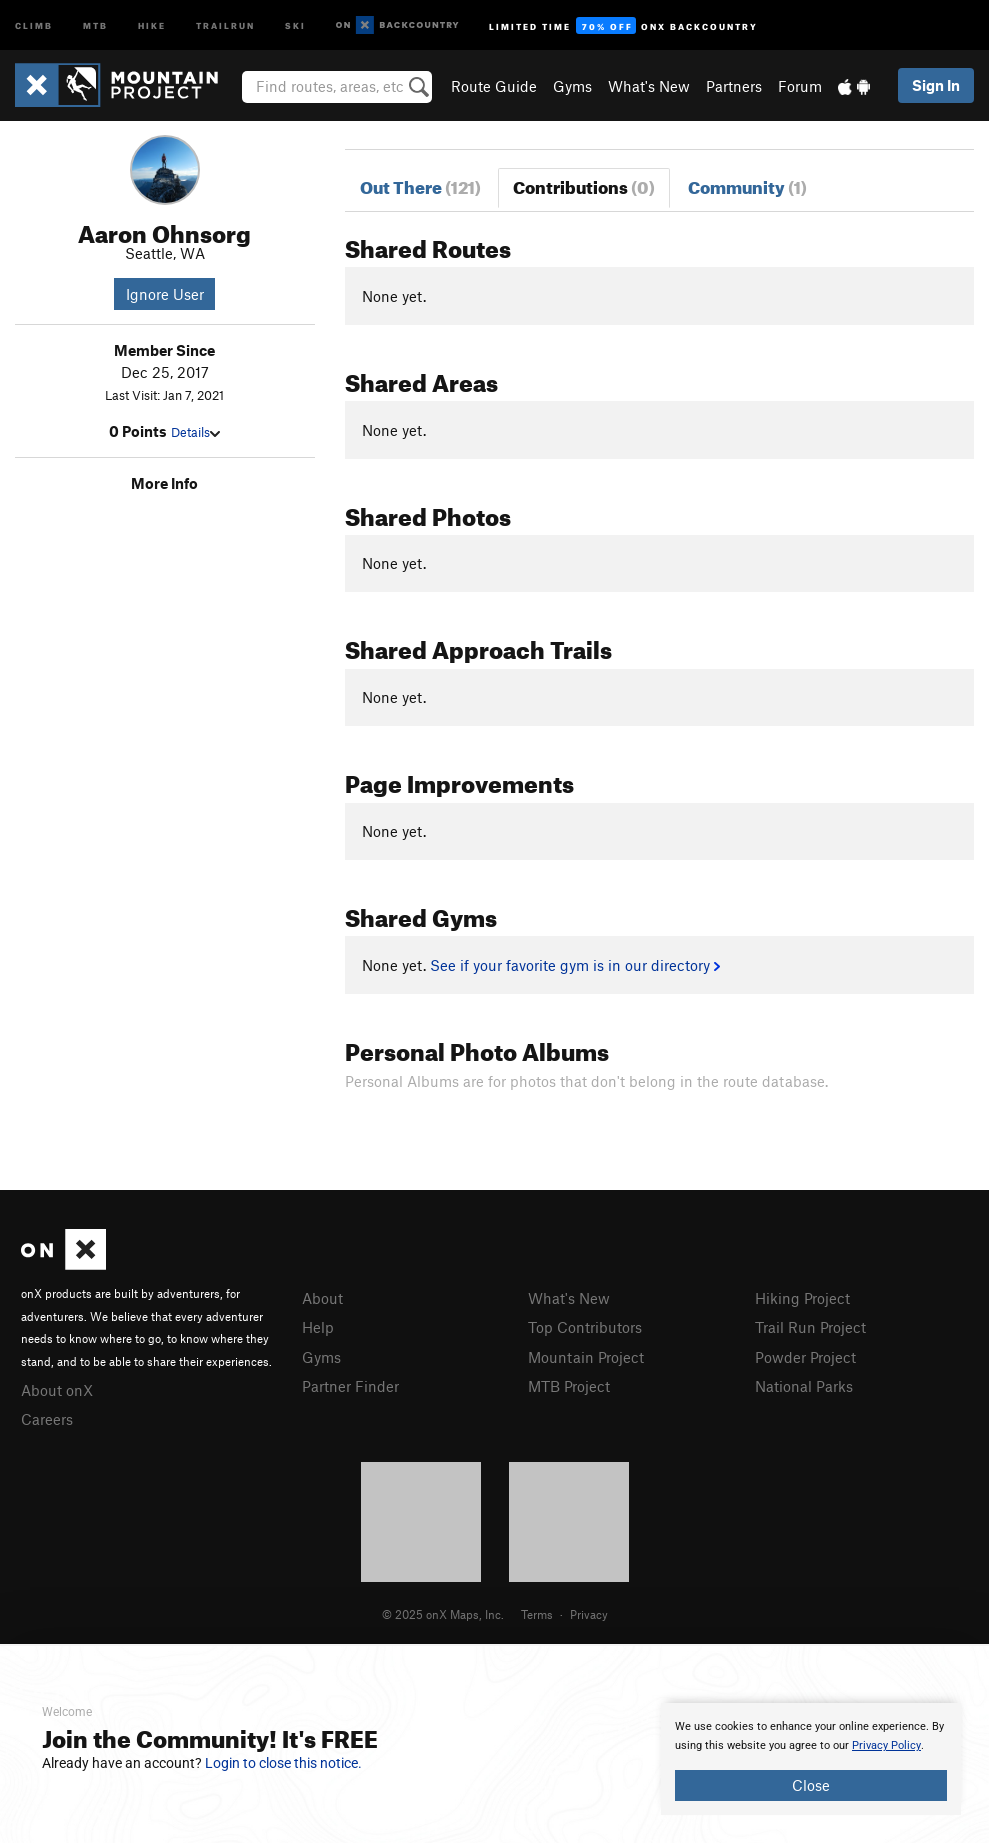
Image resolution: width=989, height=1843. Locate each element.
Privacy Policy (886, 1745)
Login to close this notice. (283, 1763)
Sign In (936, 85)
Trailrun (225, 24)
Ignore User (165, 294)
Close (811, 1785)
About (322, 1298)
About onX (57, 1390)
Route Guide (494, 86)
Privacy (589, 1614)
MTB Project (569, 1386)
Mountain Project (586, 1357)
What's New (649, 86)
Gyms (572, 86)
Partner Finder (350, 1386)
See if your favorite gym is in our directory (574, 965)
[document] (811, 1759)
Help (318, 1327)
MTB (95, 24)
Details (195, 432)
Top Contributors (585, 1327)
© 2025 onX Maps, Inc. (443, 1614)
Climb (34, 24)
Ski (295, 24)
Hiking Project (802, 1298)
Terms (537, 1614)
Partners (734, 86)
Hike (152, 24)
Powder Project (805, 1357)
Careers (47, 1419)
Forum (800, 86)
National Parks (804, 1386)
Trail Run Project (810, 1327)
